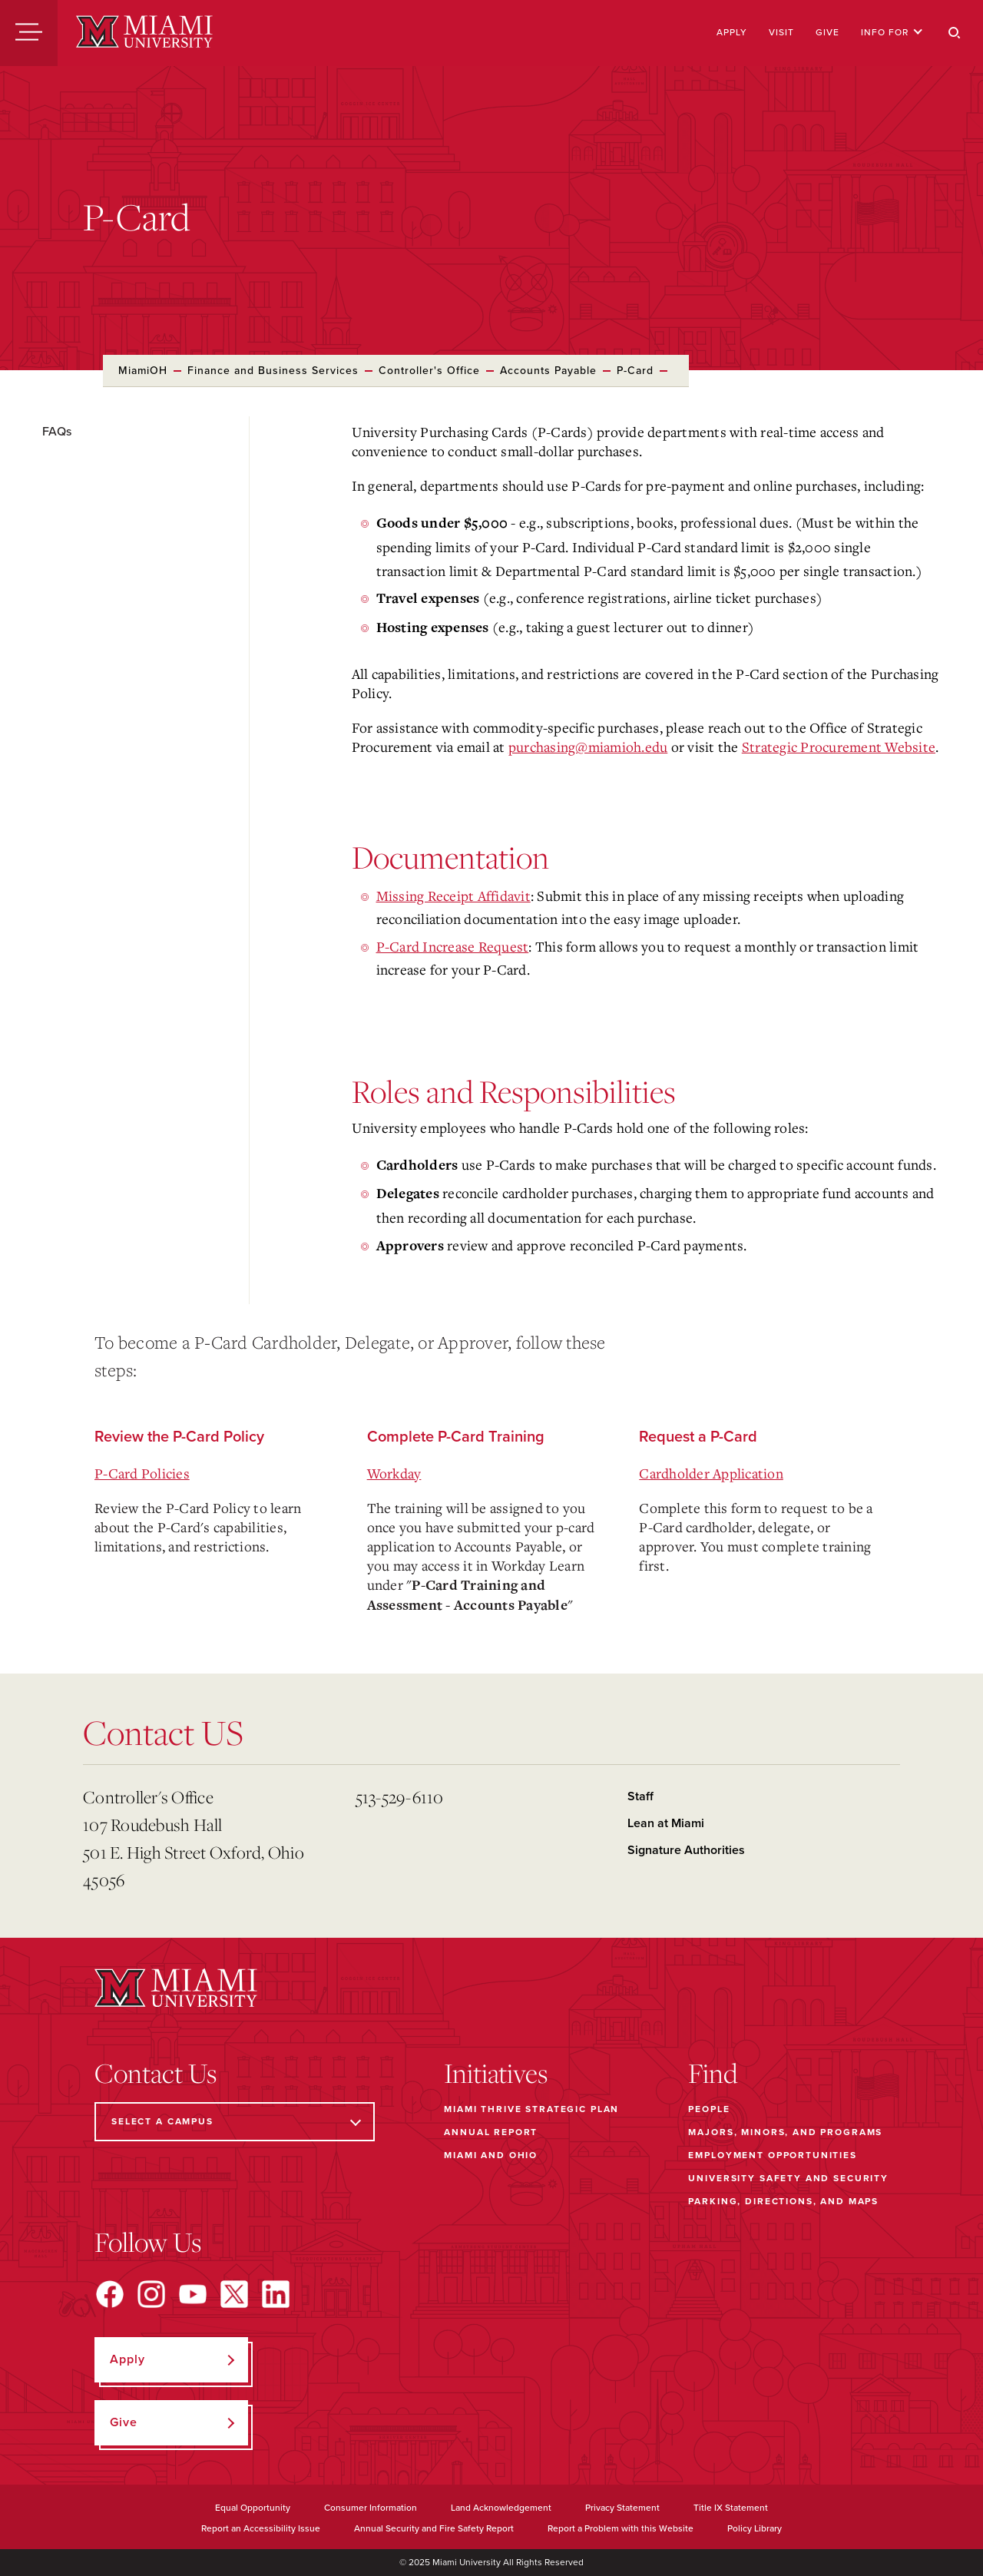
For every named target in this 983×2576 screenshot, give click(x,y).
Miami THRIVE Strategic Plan (531, 2109)
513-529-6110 (400, 1797)
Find (713, 2073)
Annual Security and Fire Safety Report (434, 2528)
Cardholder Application (711, 1473)
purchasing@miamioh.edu (588, 746)
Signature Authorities (686, 1850)
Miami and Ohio (491, 2155)
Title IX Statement (730, 2507)
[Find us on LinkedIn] (275, 2294)
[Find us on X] (234, 2294)
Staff (640, 1796)
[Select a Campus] (234, 2121)
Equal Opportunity (252, 2507)
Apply (732, 32)
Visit (781, 32)
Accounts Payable (548, 370)
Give (827, 32)
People (709, 2109)
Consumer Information (370, 2507)
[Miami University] (144, 33)
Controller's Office (429, 370)
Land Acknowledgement (501, 2507)
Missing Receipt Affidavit (453, 895)
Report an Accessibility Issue (260, 2528)
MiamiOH (142, 370)
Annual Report (491, 2132)
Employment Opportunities (772, 2155)
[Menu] (29, 33)
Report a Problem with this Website (620, 2528)
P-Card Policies (142, 1473)
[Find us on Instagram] (151, 2294)
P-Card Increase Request (452, 946)
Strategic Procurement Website (838, 746)
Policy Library (754, 2528)
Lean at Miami (665, 1823)
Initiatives (496, 2073)
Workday (394, 1473)
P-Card (635, 370)
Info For (892, 32)
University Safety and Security (788, 2178)
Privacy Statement (622, 2507)
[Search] (954, 33)
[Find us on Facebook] (109, 2294)
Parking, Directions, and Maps (783, 2201)
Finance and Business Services (273, 370)
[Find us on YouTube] (192, 2294)
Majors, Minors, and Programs (785, 2132)
